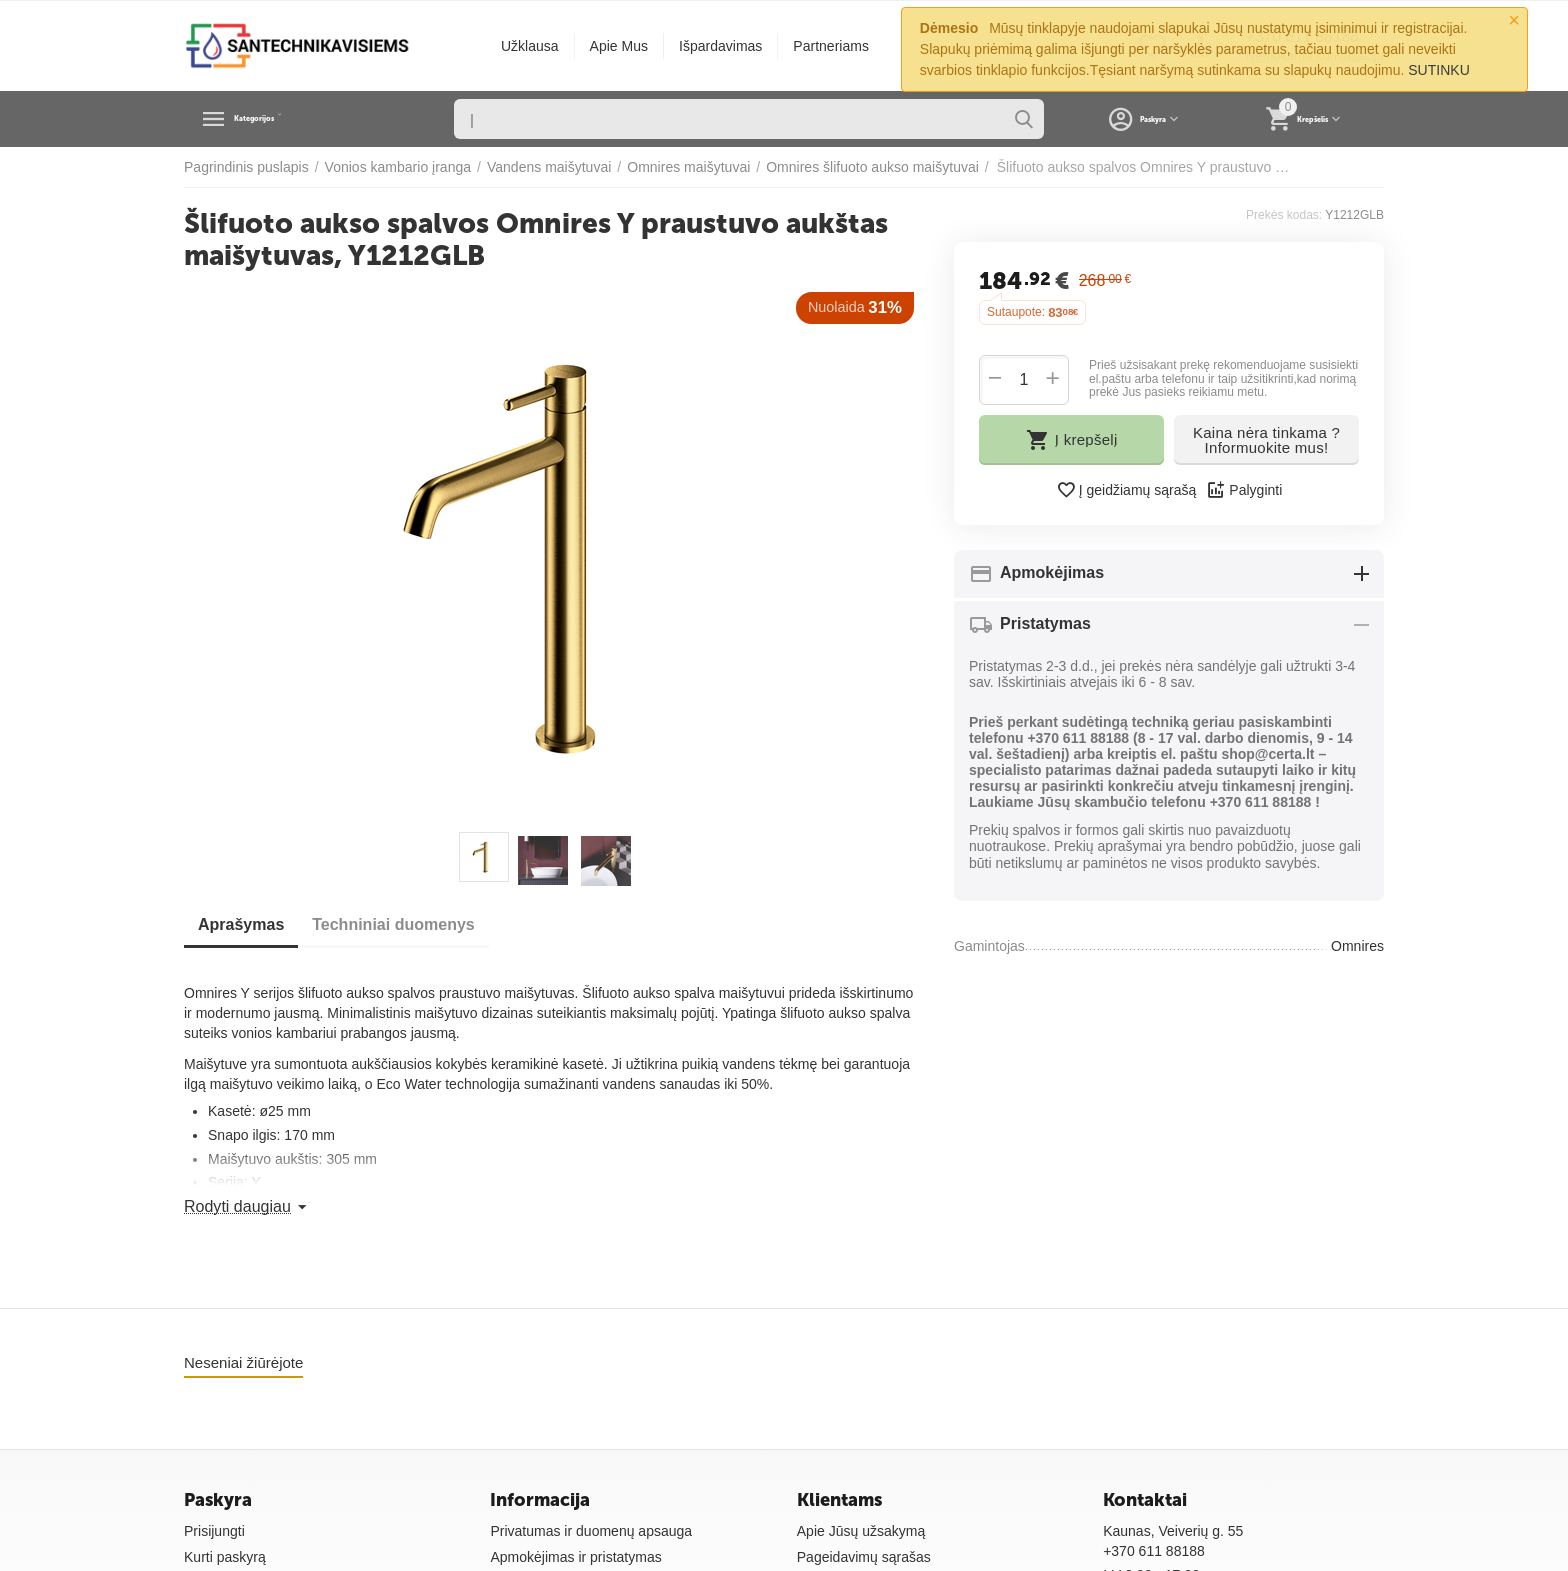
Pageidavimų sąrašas (864, 1557)
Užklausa (530, 46)
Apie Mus (619, 46)
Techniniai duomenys (411, 924)
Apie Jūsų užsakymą (861, 1531)
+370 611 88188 (1154, 1551)
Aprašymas (247, 924)
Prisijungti (214, 1531)
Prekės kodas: (1284, 215)
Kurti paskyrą (225, 1557)
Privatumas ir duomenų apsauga (591, 1531)
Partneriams (831, 46)
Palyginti (1244, 490)
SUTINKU (1439, 70)
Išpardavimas (720, 46)
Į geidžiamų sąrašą (1126, 490)
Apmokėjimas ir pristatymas (575, 1557)
